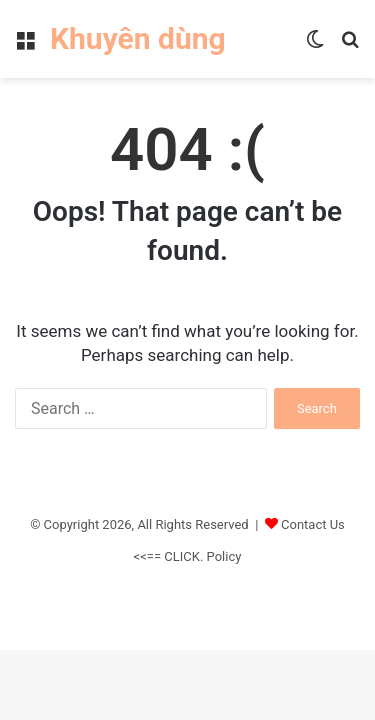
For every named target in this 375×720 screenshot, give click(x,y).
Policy (224, 556)
